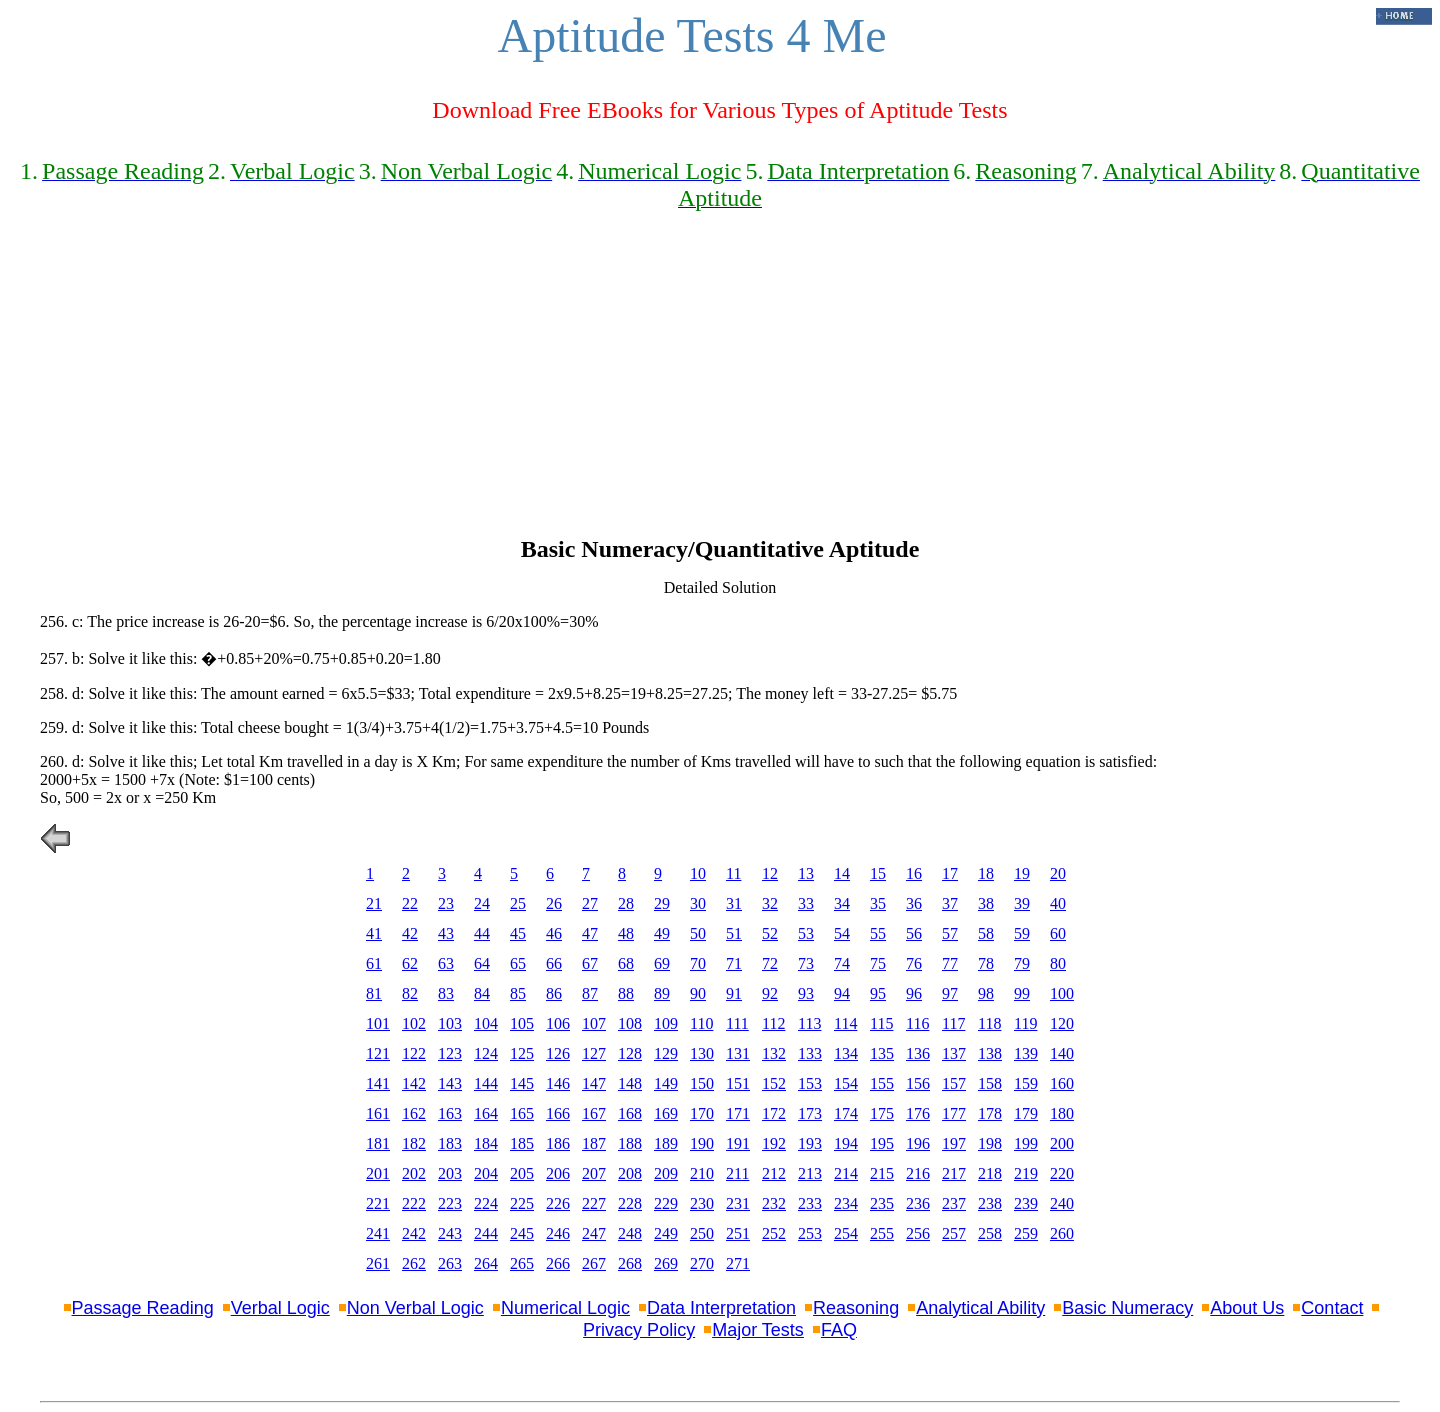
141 (378, 1083)
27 (590, 903)
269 (666, 1263)
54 (842, 933)
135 (882, 1053)
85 (518, 993)
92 (770, 993)
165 (522, 1113)
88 (626, 993)
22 (410, 903)
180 (1062, 1113)
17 (950, 873)
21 (374, 903)
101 (378, 1023)
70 (698, 963)
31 (734, 903)
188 (630, 1143)
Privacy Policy (639, 1330)
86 (554, 993)
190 (702, 1143)
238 (990, 1203)
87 (590, 993)
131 (738, 1053)
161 (378, 1113)
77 (950, 963)
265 (522, 1263)
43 (446, 933)
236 (918, 1203)
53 (806, 933)
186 (558, 1143)
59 (1022, 933)
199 (1026, 1143)
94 (842, 993)
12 (770, 873)
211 (737, 1173)
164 (486, 1113)
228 (630, 1203)
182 (414, 1143)
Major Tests (758, 1330)
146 (558, 1083)
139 (1026, 1053)
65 (518, 963)
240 (1062, 1203)
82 (410, 993)
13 (806, 873)
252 (774, 1233)
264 (486, 1263)
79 (1022, 963)
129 (666, 1053)
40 (1058, 903)
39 (1022, 903)
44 (482, 933)
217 (954, 1173)
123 (450, 1053)
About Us (1247, 1308)
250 (702, 1233)
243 (450, 1233)
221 (378, 1203)
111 (737, 1023)
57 (950, 933)
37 (950, 903)
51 (734, 933)
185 (522, 1143)
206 (558, 1173)
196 (918, 1143)
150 (702, 1083)
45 (518, 933)
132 (774, 1053)
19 (1022, 873)
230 (702, 1203)
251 (738, 1233)
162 (414, 1113)
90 (698, 993)
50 (698, 933)
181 (378, 1143)
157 (954, 1083)
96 (914, 993)
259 (1026, 1233)
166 (558, 1113)
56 (914, 933)
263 (450, 1263)
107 (594, 1023)
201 (378, 1173)
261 (378, 1263)
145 (522, 1083)
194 (846, 1143)
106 (558, 1023)
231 (738, 1203)
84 (482, 993)
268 (630, 1263)
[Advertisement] (720, 386)
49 (662, 933)
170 (702, 1113)
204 (486, 1173)
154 (846, 1083)
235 (882, 1203)
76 (914, 963)
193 (810, 1143)
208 (630, 1173)
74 (842, 963)
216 (918, 1173)
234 (846, 1203)
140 (1062, 1053)
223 (450, 1203)
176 (918, 1113)
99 (1022, 993)
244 (486, 1233)
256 (918, 1233)
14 (842, 873)
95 (878, 993)
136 (918, 1053)
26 (554, 903)
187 (594, 1143)
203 (450, 1173)
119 (1025, 1023)
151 (738, 1083)
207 (594, 1173)
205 (522, 1173)
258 (990, 1233)
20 (1058, 873)
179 (1026, 1113)
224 (486, 1203)
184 (486, 1143)
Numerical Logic (565, 1308)
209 (666, 1173)
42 (410, 933)
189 (666, 1143)
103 (450, 1023)
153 (810, 1083)
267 (594, 1263)
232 (774, 1203)
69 (662, 963)
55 (878, 933)
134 (846, 1053)
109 (666, 1023)
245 (522, 1233)
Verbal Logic (280, 1308)
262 (414, 1263)
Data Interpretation (721, 1308)
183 (450, 1143)
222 (414, 1203)
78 (986, 963)
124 (486, 1053)
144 (486, 1083)
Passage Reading (143, 1308)
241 (378, 1233)
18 (986, 873)
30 (698, 903)
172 (774, 1113)
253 (810, 1233)
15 (878, 873)
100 (1062, 993)
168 (630, 1113)
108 (630, 1023)
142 (414, 1083)
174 (846, 1113)
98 (986, 993)
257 (954, 1233)
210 (702, 1173)
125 (522, 1053)
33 (806, 903)
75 (878, 963)
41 (374, 933)
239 (1026, 1203)
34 (842, 903)
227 (594, 1203)
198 (990, 1143)
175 (882, 1113)
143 (450, 1083)
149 (666, 1083)
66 (554, 963)
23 (446, 903)
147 (594, 1083)
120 (1062, 1023)
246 (558, 1233)
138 (990, 1053)
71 (734, 963)
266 (558, 1263)
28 (626, 903)
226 (558, 1203)
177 (954, 1113)
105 (522, 1023)
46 (554, 933)
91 (734, 993)
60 (1058, 933)
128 (630, 1053)
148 (630, 1083)
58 (986, 933)
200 (1062, 1143)
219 (1026, 1173)
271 (738, 1263)
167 (594, 1113)
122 (414, 1053)
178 (990, 1113)
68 (626, 963)
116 (917, 1023)
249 (666, 1233)
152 (774, 1083)
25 (518, 903)
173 (810, 1113)
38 (986, 903)
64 (482, 963)
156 (918, 1083)
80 (1058, 963)
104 (486, 1023)
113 (809, 1023)
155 (882, 1083)
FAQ (839, 1330)
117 (953, 1023)
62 (410, 963)
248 (630, 1233)
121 (378, 1053)
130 (702, 1053)
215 (882, 1173)
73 (806, 963)
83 (446, 993)
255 (882, 1233)
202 (414, 1173)
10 (698, 873)
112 (773, 1023)
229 (666, 1203)
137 (954, 1053)
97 (950, 993)
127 (594, 1053)
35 (878, 903)
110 (701, 1023)
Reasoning (856, 1308)
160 (1062, 1083)
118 (989, 1023)
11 (733, 873)
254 (846, 1233)
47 (590, 933)
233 (810, 1203)
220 (1062, 1173)
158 (990, 1083)
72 (770, 963)
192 (774, 1143)
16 (914, 873)
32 (770, 903)
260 (1062, 1233)
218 (990, 1173)
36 (914, 903)
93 (806, 993)
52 (770, 933)
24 (482, 903)
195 (882, 1143)
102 (414, 1023)
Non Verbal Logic (415, 1308)
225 (522, 1203)
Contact (1332, 1308)
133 (810, 1053)
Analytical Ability (980, 1308)
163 (450, 1113)
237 (954, 1203)
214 (846, 1173)
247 (594, 1233)
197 (954, 1143)
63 (446, 963)
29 (662, 903)
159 (1026, 1083)
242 (414, 1233)
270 (702, 1263)
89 (662, 993)
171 (738, 1113)
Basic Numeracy (1127, 1308)
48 (626, 933)
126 (558, 1053)
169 (666, 1113)
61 (374, 963)
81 (374, 993)
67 (590, 963)
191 (738, 1143)
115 (881, 1023)
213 (810, 1173)
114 (845, 1023)
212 (774, 1173)
